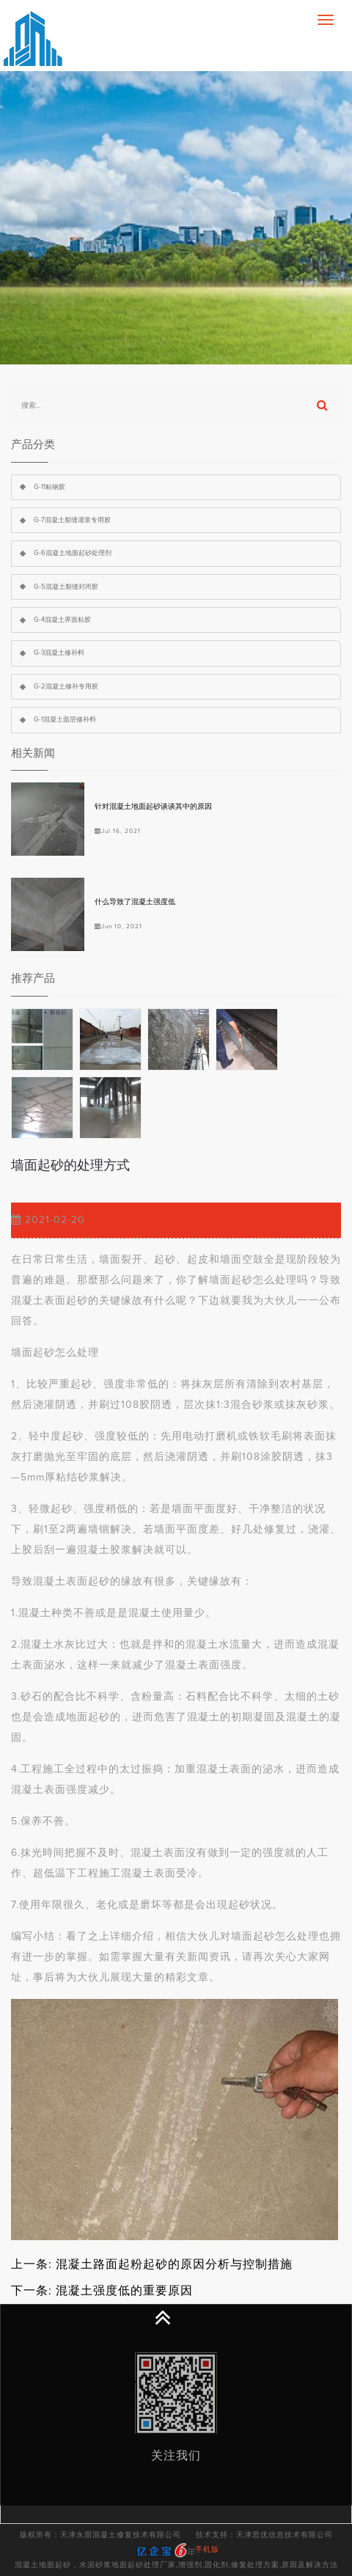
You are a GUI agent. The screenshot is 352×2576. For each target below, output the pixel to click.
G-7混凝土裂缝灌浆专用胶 (72, 520)
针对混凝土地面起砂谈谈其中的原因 (153, 806)
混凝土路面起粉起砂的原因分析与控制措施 (174, 2264)
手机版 (207, 2549)
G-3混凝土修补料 (59, 653)
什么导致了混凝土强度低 (135, 902)
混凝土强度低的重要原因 (124, 2291)
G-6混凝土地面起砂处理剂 (72, 553)
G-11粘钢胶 (49, 487)
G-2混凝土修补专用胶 (66, 686)
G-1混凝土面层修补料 (65, 719)
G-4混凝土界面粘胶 (62, 620)
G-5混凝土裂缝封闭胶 (66, 587)
